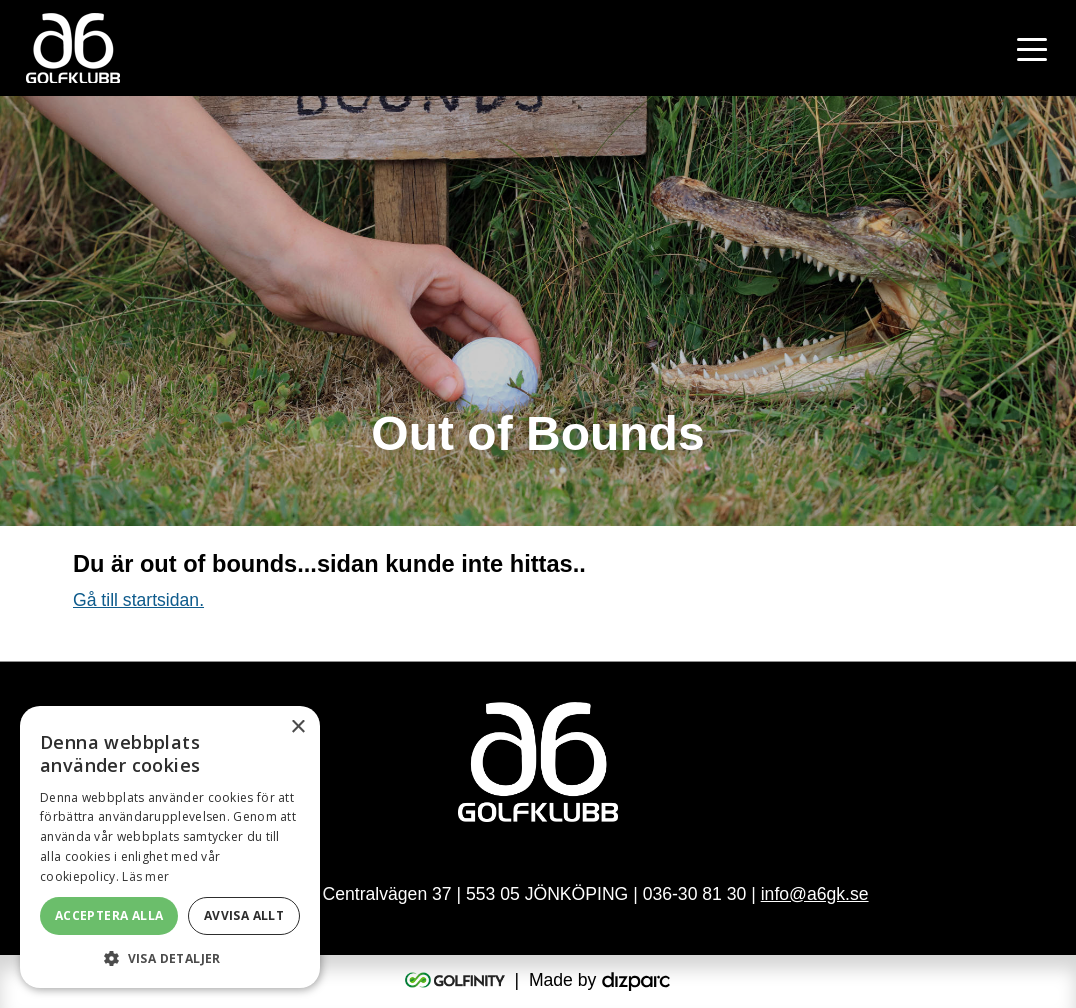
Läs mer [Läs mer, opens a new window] (145, 876)
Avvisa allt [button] (244, 915)
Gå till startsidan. (138, 600)
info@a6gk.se (815, 894)
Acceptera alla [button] (109, 915)
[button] (170, 958)
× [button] (297, 727)
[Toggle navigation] (1032, 48)
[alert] (170, 847)
